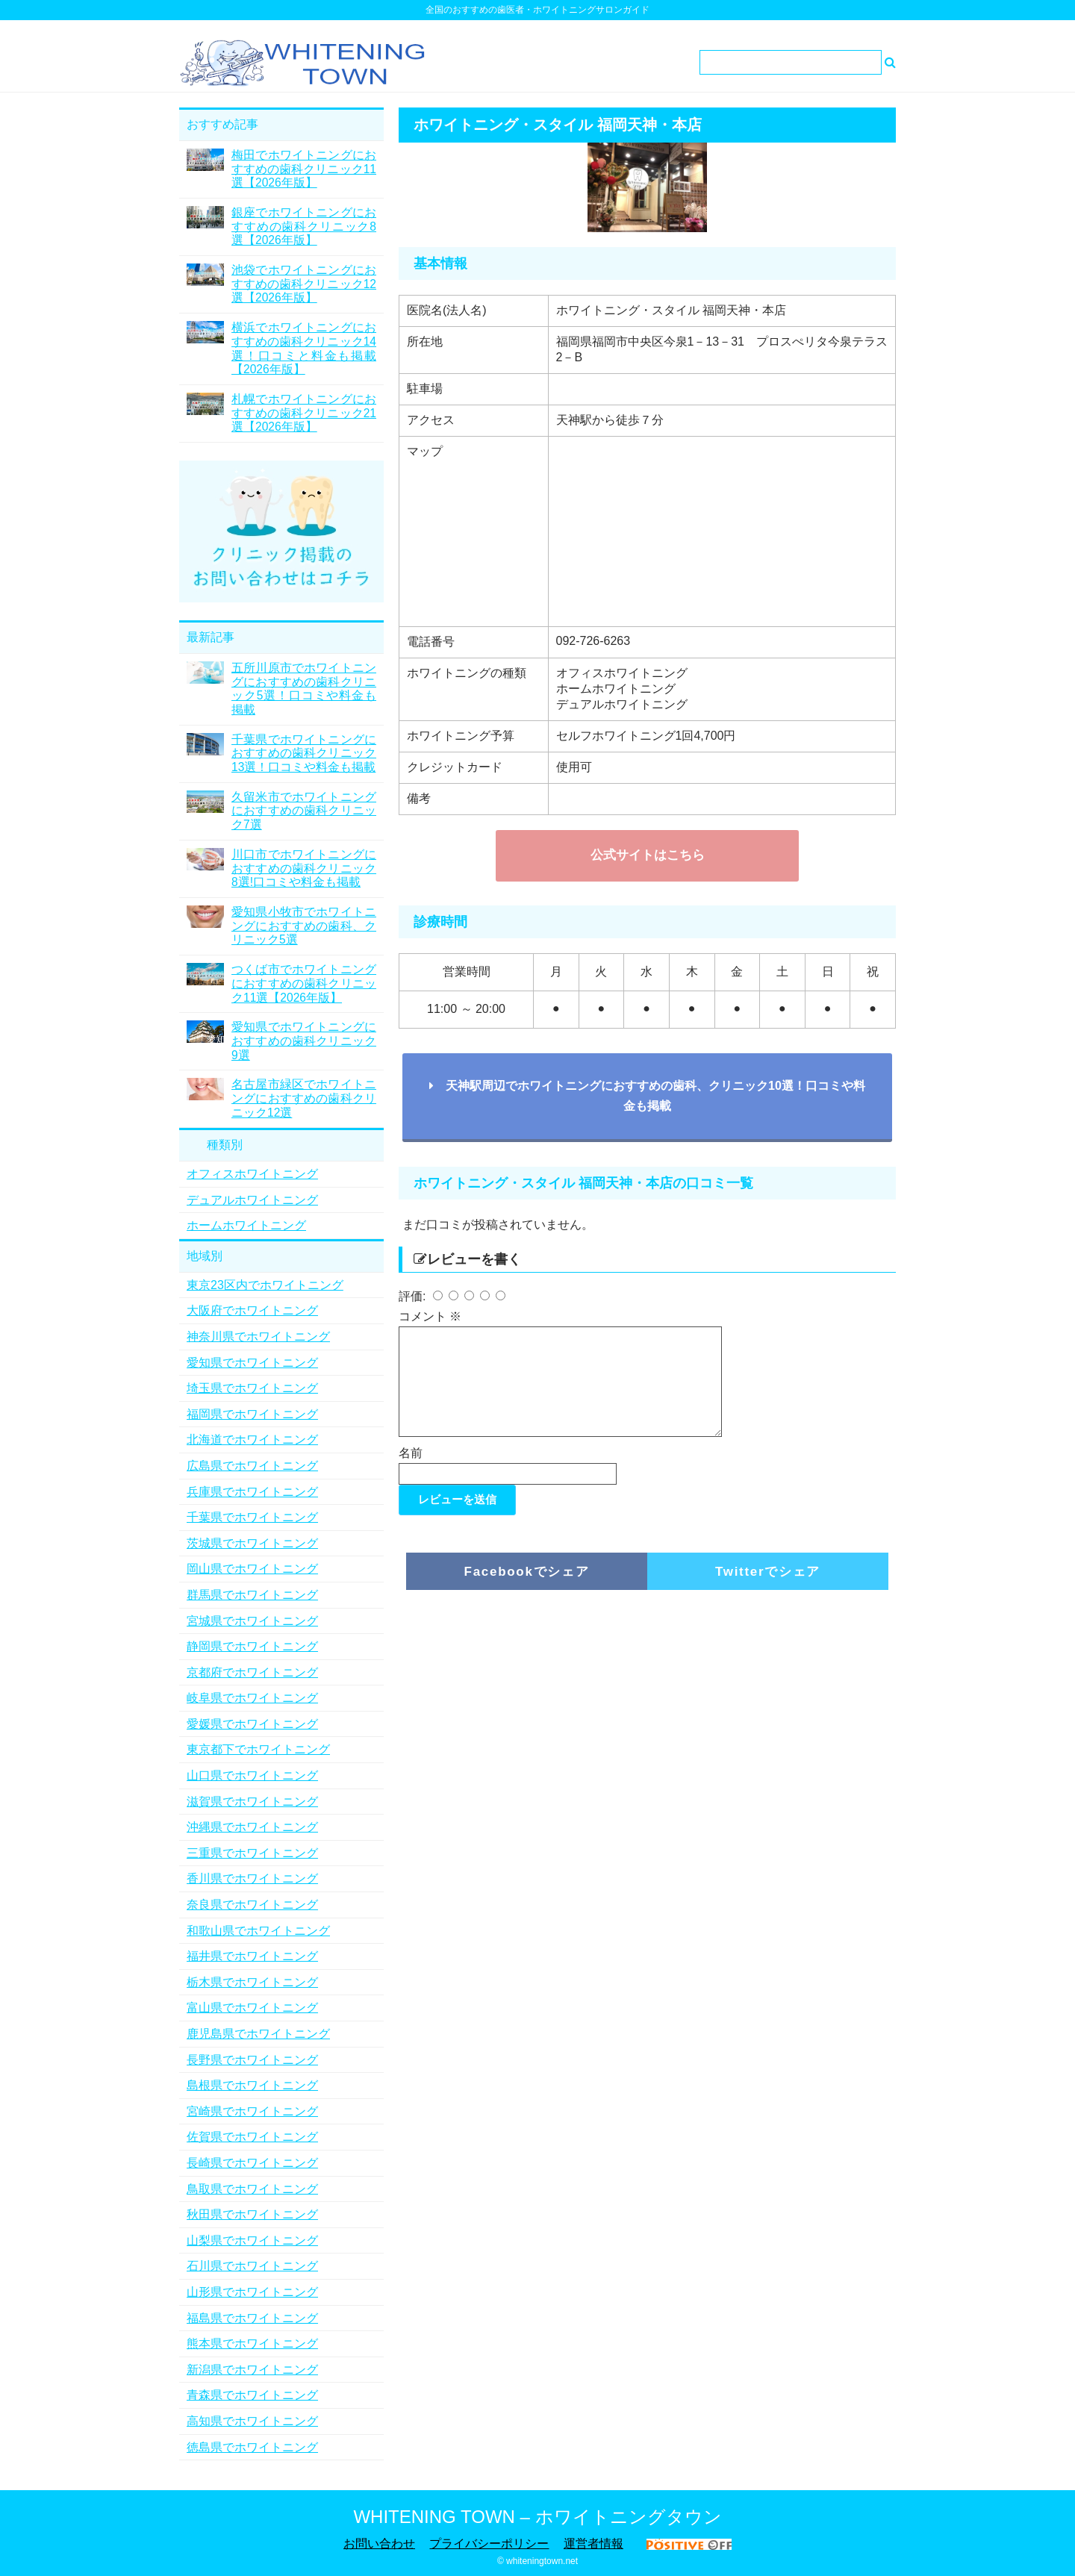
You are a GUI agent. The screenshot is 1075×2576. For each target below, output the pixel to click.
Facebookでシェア (527, 1589)
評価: (414, 1296)
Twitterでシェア (767, 1589)
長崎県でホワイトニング (252, 2162)
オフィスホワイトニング (252, 1173)
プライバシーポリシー (489, 2543)
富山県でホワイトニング (252, 2007)
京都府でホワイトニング (252, 1672)
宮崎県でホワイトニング (252, 2111)
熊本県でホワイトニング (252, 2343)
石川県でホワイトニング (252, 2266)
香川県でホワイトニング (252, 1878)
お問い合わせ (379, 2543)
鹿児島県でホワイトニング (258, 2033)
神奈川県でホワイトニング (258, 1336)
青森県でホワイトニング (252, 2395)
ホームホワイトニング (246, 1225)
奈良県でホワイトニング (252, 1904)
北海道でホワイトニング (252, 1439)
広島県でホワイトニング (252, 1465)
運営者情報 (593, 2543)
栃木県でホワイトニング (252, 1982)
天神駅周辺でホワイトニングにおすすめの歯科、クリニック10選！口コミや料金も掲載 (647, 1095)
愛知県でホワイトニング (252, 1362)
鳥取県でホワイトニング (252, 2189)
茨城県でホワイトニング (252, 1543)
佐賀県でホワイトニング (252, 2136)
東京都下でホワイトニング (258, 1749)
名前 (411, 1471)
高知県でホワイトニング (252, 2421)
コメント (430, 1316)
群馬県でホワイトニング (252, 1594)
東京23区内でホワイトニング (265, 1285)
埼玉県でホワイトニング (252, 1388)
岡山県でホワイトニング (252, 1568)
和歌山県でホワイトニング (258, 1930)
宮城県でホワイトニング (252, 1621)
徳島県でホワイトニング (252, 2447)
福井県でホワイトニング (252, 1956)
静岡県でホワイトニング (252, 1646)
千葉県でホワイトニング (252, 1517)
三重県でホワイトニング (252, 1853)
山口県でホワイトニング (252, 1775)
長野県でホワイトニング (252, 2059)
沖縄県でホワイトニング (252, 1827)
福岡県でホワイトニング (252, 1414)
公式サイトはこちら (648, 855)
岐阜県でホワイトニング (252, 1697)
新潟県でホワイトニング (252, 2369)
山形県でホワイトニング (252, 2292)
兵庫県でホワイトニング (252, 1491)
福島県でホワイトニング (252, 2318)
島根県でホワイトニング (252, 2085)
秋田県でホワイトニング (252, 2214)
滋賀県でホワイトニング (252, 1801)
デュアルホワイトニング (252, 1200)
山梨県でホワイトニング (252, 2240)
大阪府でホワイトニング (252, 1310)
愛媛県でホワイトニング (252, 1724)
